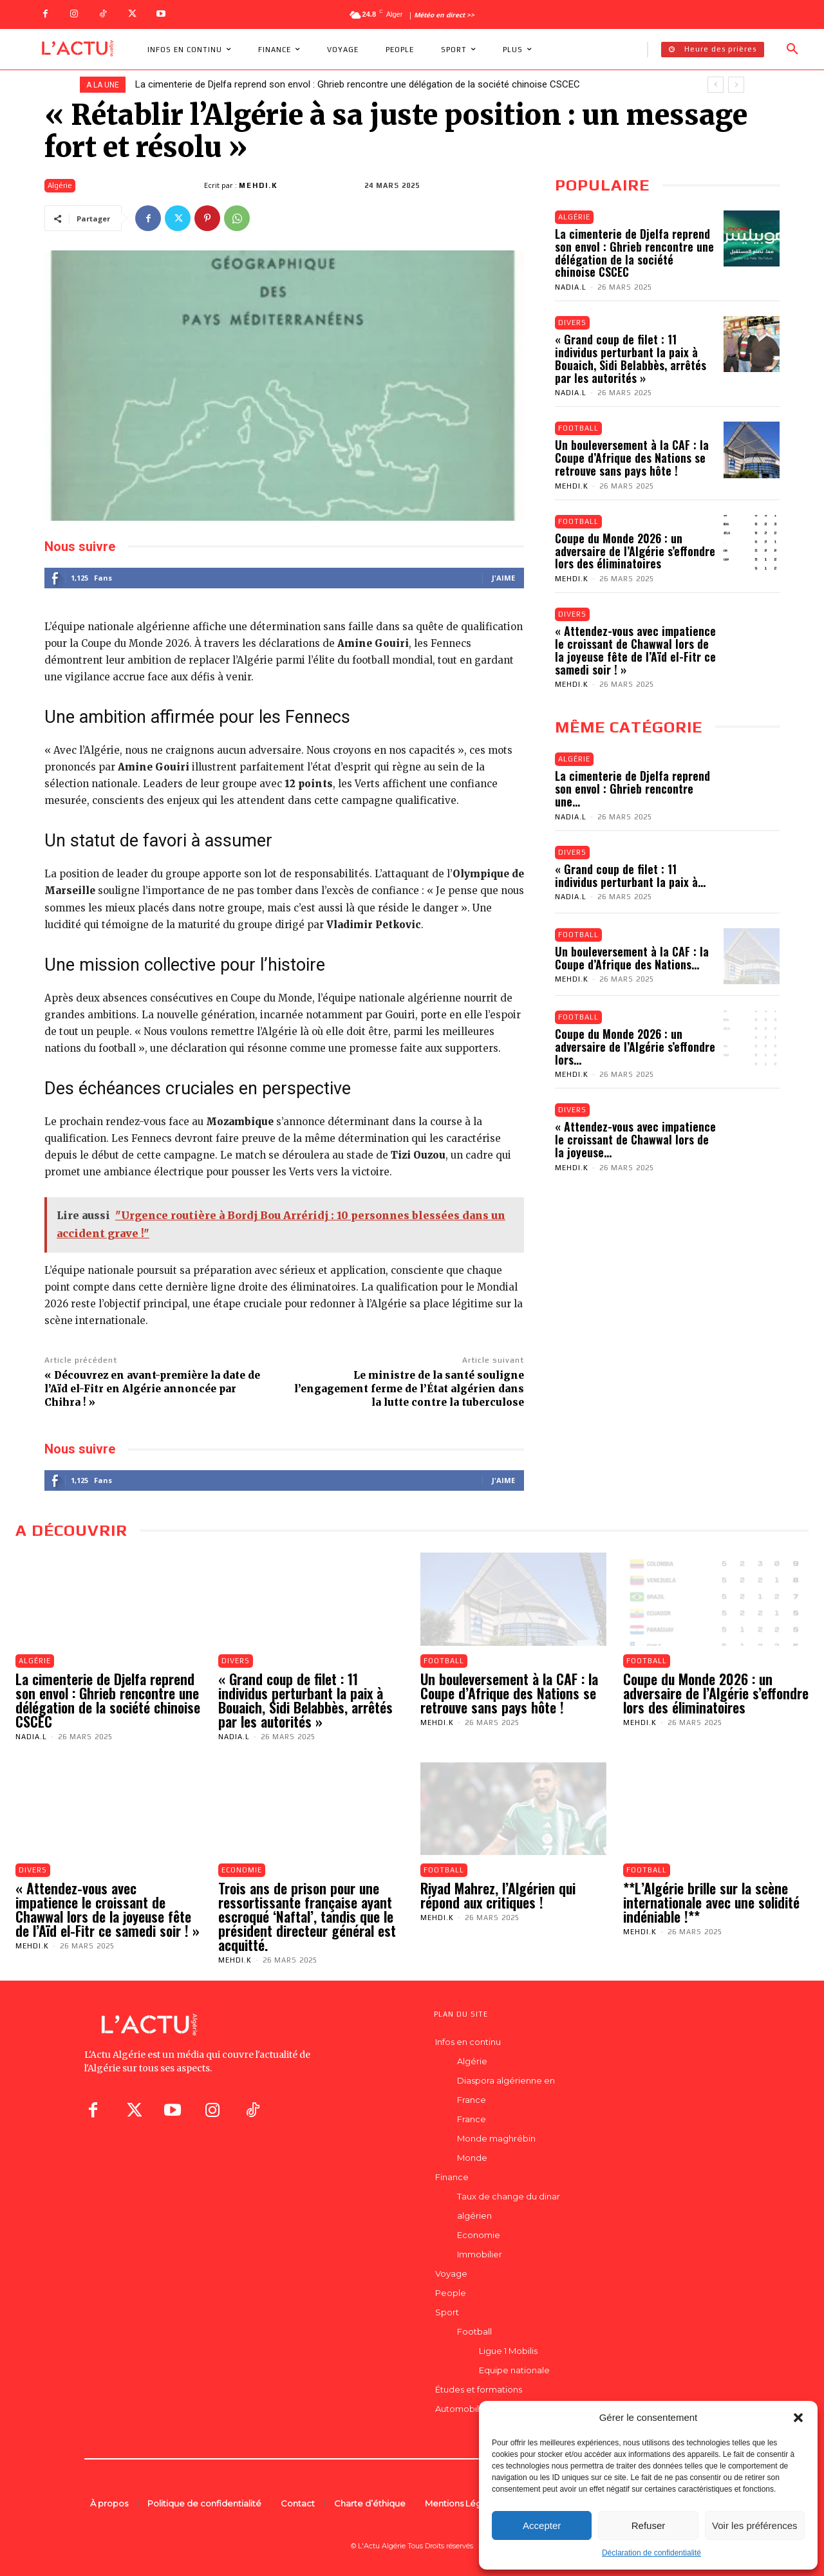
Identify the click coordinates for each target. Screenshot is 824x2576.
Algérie (59, 185)
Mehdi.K (258, 185)
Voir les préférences (755, 2525)
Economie (241, 1870)
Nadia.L (570, 287)
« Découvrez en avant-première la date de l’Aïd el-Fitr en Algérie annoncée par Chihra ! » (152, 1388)
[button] (798, 2417)
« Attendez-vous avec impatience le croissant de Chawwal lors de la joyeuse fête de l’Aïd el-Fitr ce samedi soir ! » (635, 649)
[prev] (715, 85)
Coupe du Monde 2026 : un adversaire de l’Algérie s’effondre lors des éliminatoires (635, 551)
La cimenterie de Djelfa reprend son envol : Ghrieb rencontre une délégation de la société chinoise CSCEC (357, 84)
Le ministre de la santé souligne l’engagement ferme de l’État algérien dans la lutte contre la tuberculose (409, 1388)
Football (578, 428)
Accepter (542, 2525)
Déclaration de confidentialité (651, 2552)
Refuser (649, 2525)
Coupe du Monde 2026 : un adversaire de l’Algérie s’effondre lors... (635, 1046)
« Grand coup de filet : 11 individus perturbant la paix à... (630, 875)
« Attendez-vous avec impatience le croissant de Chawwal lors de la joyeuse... (635, 1139)
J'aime (503, 578)
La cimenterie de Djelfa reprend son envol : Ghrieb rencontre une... (632, 788)
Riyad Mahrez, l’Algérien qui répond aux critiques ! (498, 1895)
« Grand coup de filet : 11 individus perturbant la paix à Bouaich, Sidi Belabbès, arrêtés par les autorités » (630, 358)
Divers (572, 322)
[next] (736, 85)
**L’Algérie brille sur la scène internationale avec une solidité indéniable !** (711, 1902)
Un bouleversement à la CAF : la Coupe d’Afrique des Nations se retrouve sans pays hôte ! (632, 457)
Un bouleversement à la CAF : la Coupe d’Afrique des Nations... (632, 958)
